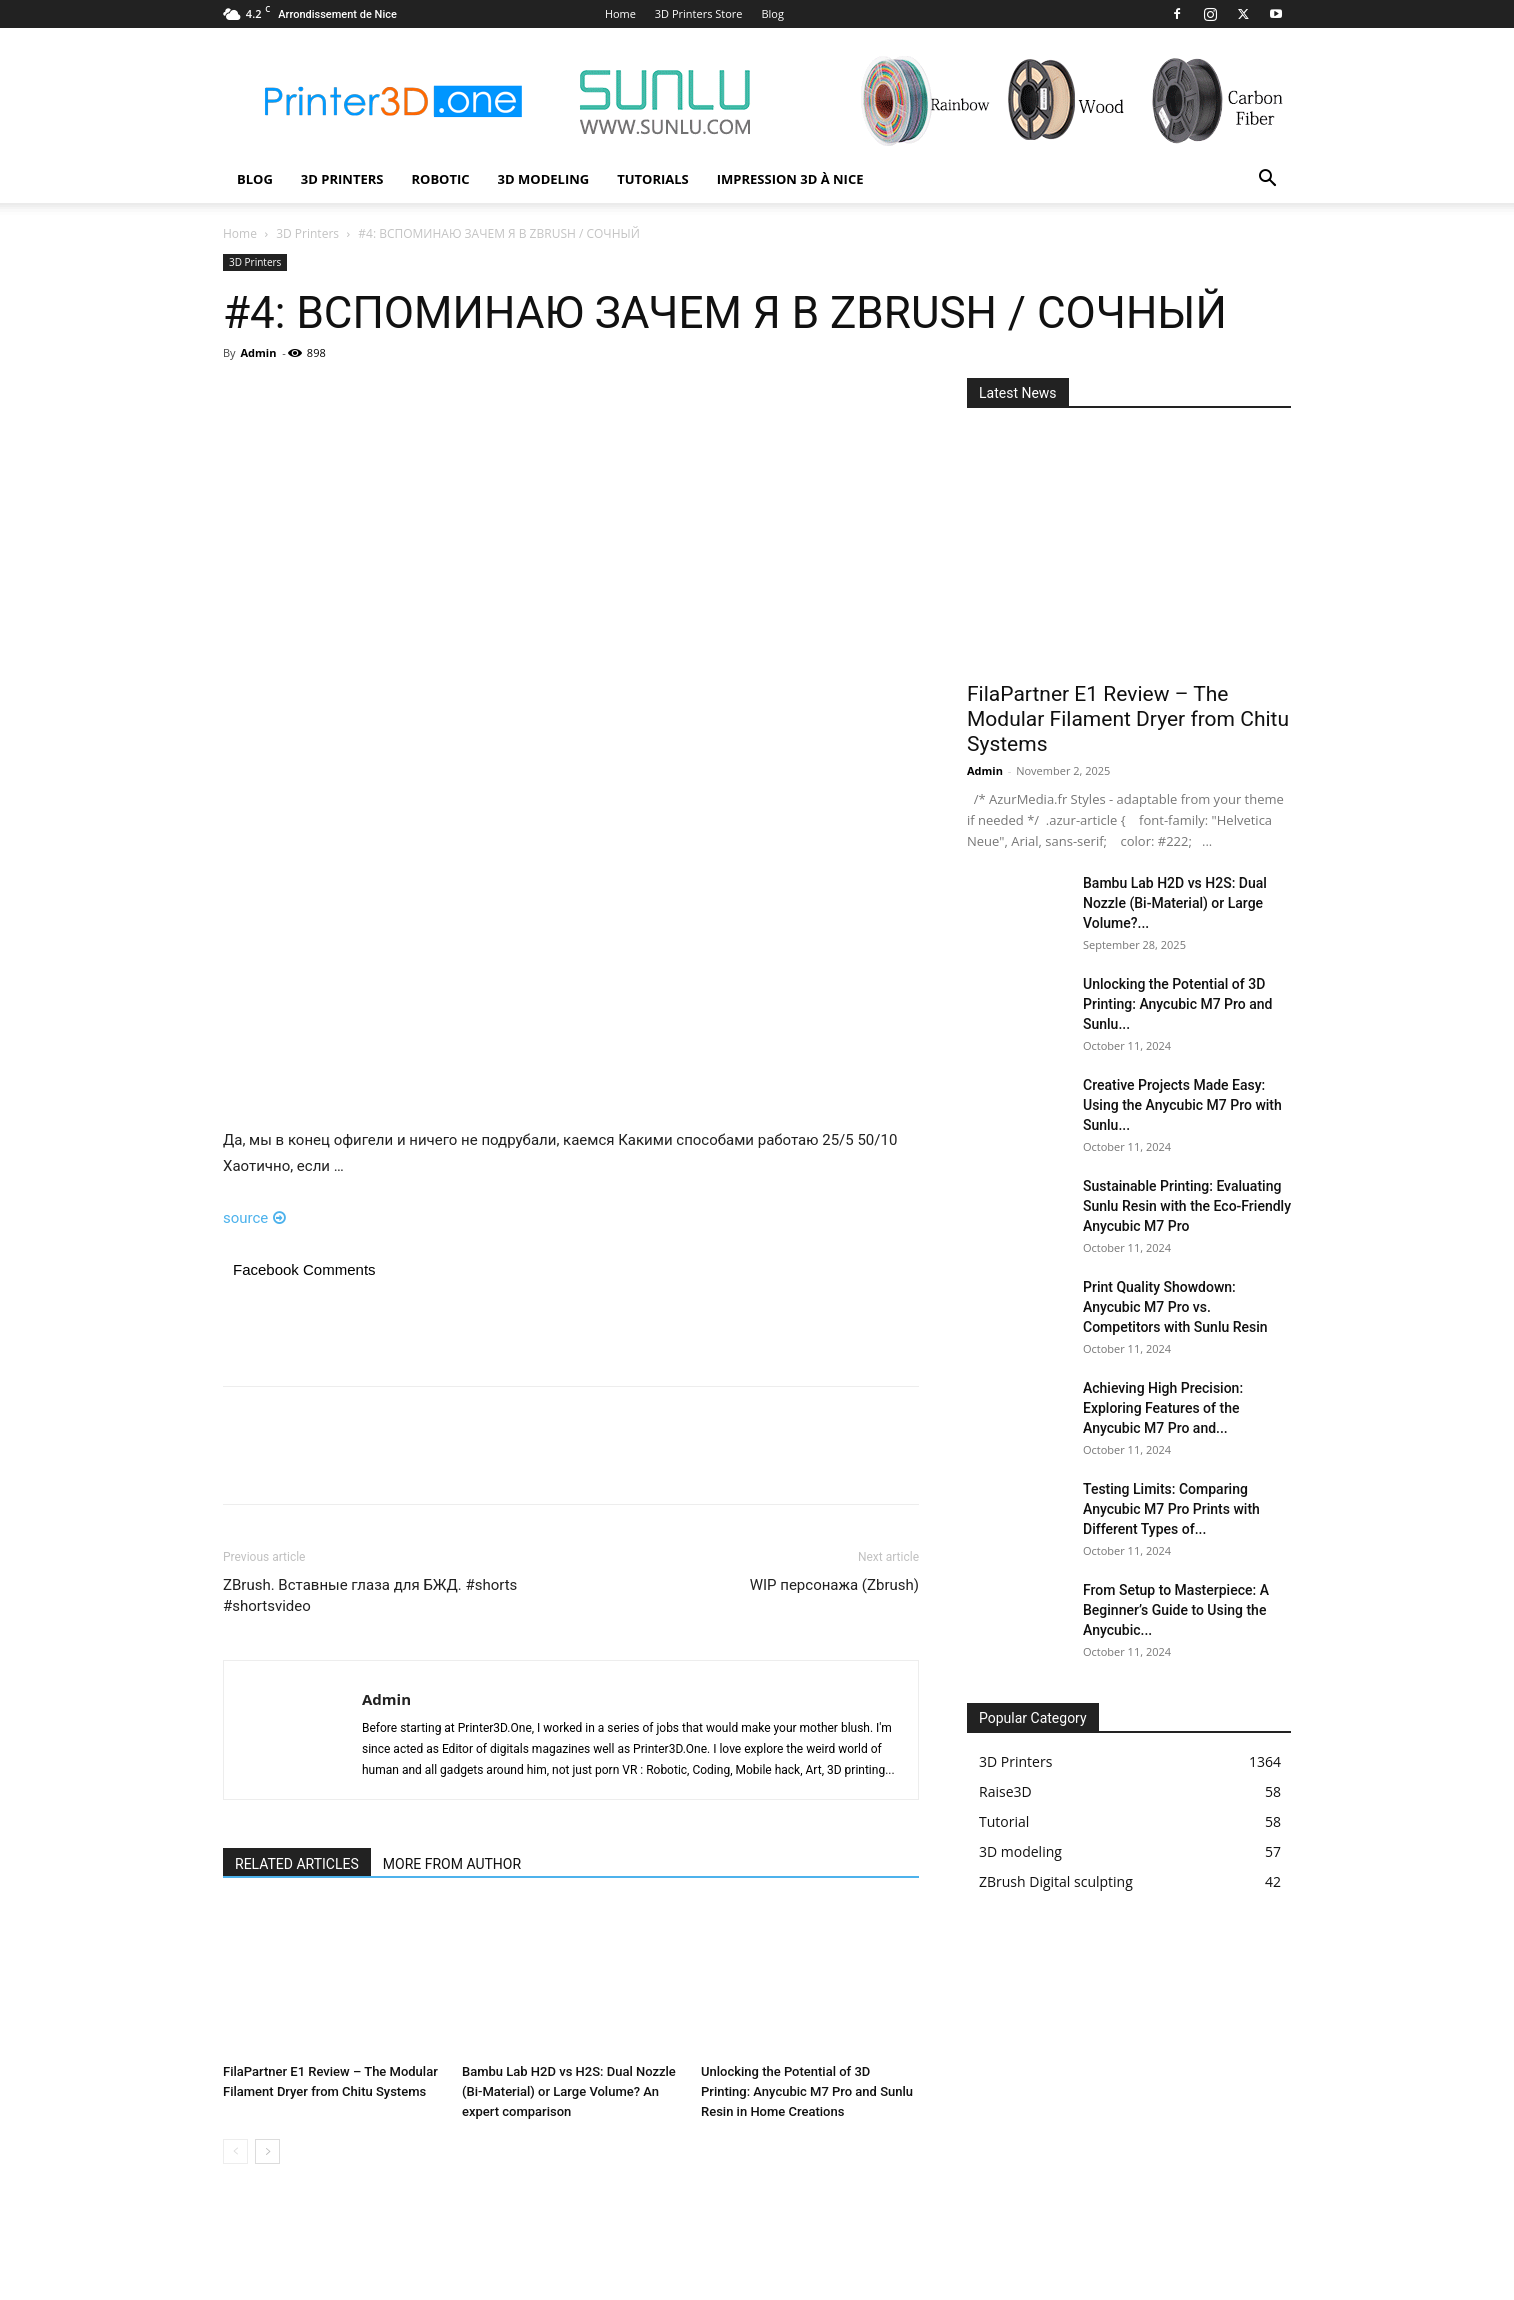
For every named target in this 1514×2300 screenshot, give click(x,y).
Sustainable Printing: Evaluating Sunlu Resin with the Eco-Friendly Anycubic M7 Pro (1187, 1206)
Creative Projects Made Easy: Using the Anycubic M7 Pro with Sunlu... (1182, 1105)
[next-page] (267, 2151)
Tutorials (653, 179)
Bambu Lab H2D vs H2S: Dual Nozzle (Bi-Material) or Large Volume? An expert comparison (569, 2091)
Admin (258, 352)
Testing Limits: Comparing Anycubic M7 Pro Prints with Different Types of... (1171, 1509)
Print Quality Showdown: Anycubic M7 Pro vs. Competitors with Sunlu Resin (1175, 1307)
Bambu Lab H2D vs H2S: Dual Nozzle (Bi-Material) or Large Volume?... (1175, 903)
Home (620, 13)
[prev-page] (235, 2151)
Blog (772, 13)
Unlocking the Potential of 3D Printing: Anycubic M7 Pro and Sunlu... (1177, 1004)
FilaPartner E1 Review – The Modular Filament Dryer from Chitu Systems (1128, 719)
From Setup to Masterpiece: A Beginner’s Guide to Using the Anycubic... (1176, 1610)
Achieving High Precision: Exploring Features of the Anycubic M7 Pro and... (1163, 1408)
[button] (1267, 180)
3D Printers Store (699, 13)
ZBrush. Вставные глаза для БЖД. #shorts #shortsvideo (370, 1595)
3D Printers (342, 179)
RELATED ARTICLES (297, 1864)
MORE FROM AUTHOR (452, 1864)
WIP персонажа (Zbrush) (834, 1585)
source (254, 1218)
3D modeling (544, 179)
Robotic (440, 179)
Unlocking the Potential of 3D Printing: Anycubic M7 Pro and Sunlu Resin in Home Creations (807, 2091)
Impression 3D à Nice (790, 179)
